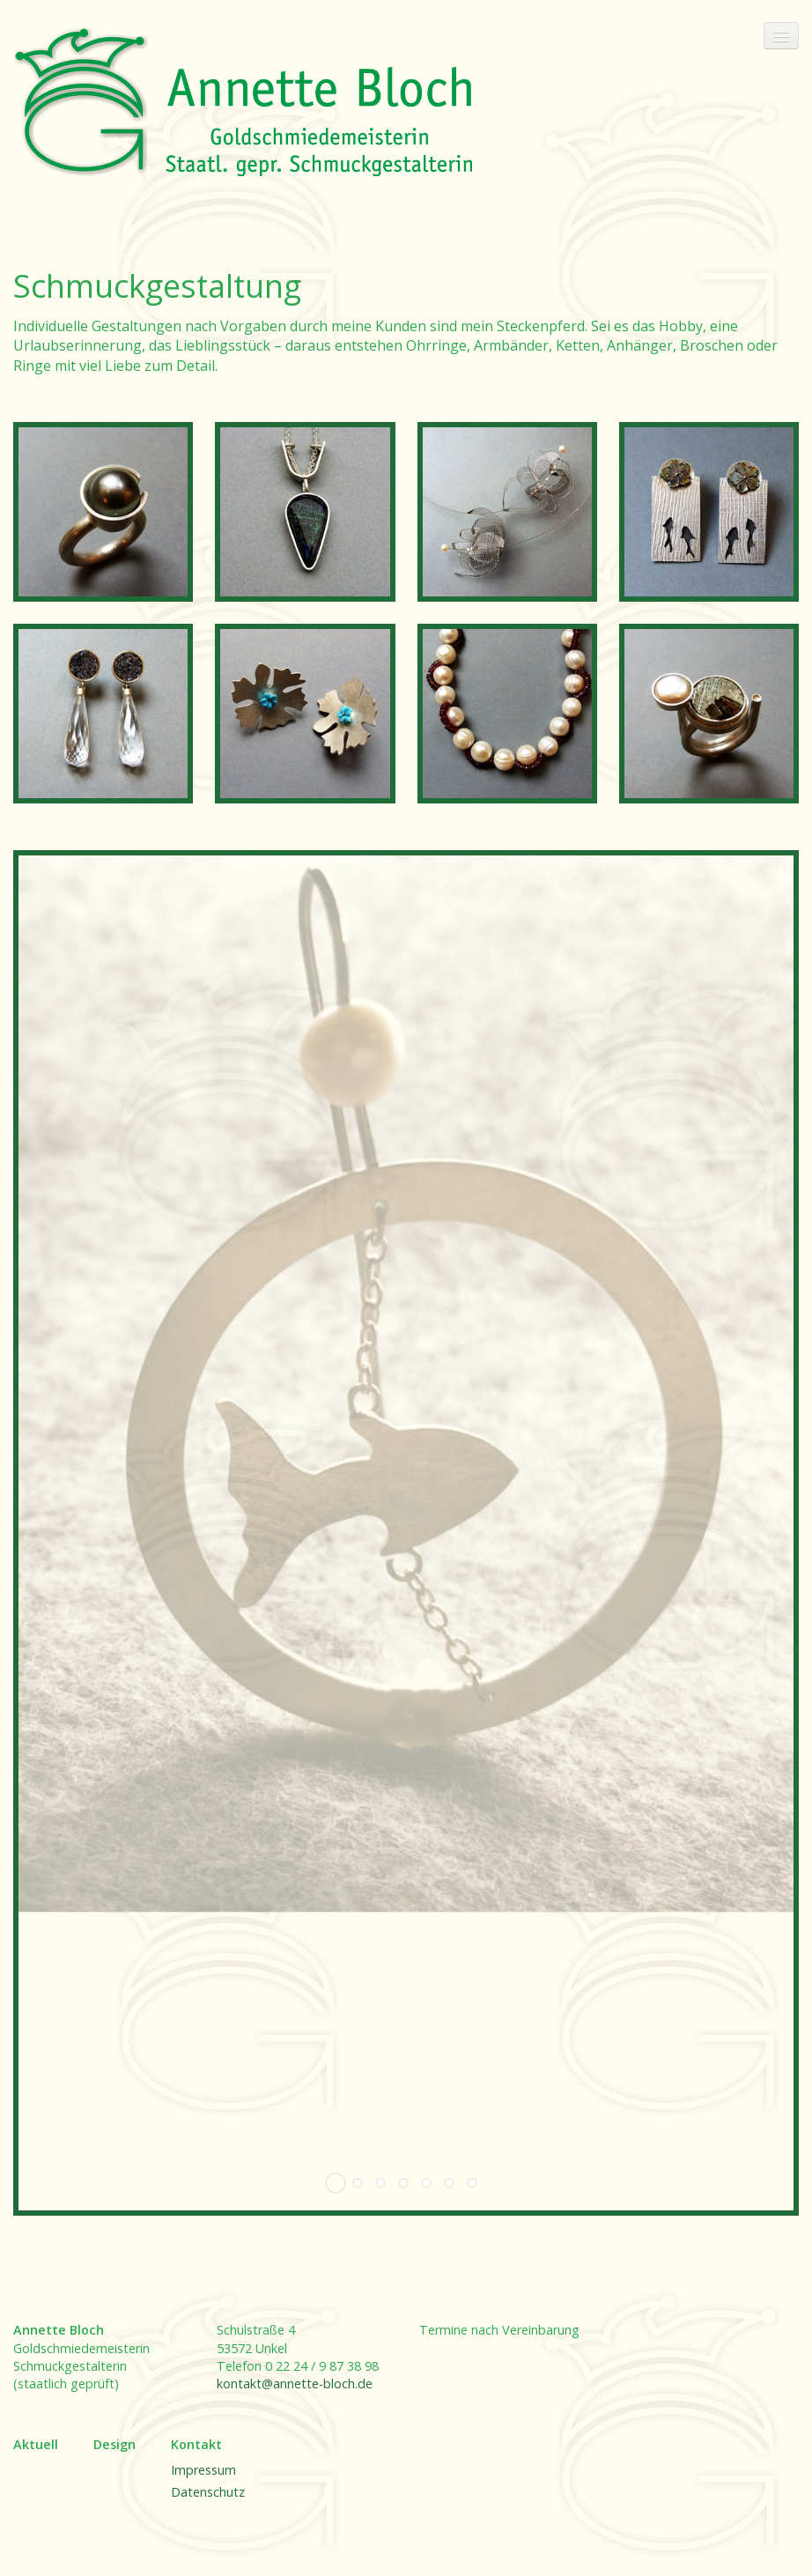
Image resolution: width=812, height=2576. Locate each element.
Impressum (203, 2469)
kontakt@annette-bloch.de (295, 2383)
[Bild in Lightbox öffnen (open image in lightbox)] (103, 512)
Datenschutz (208, 2491)
